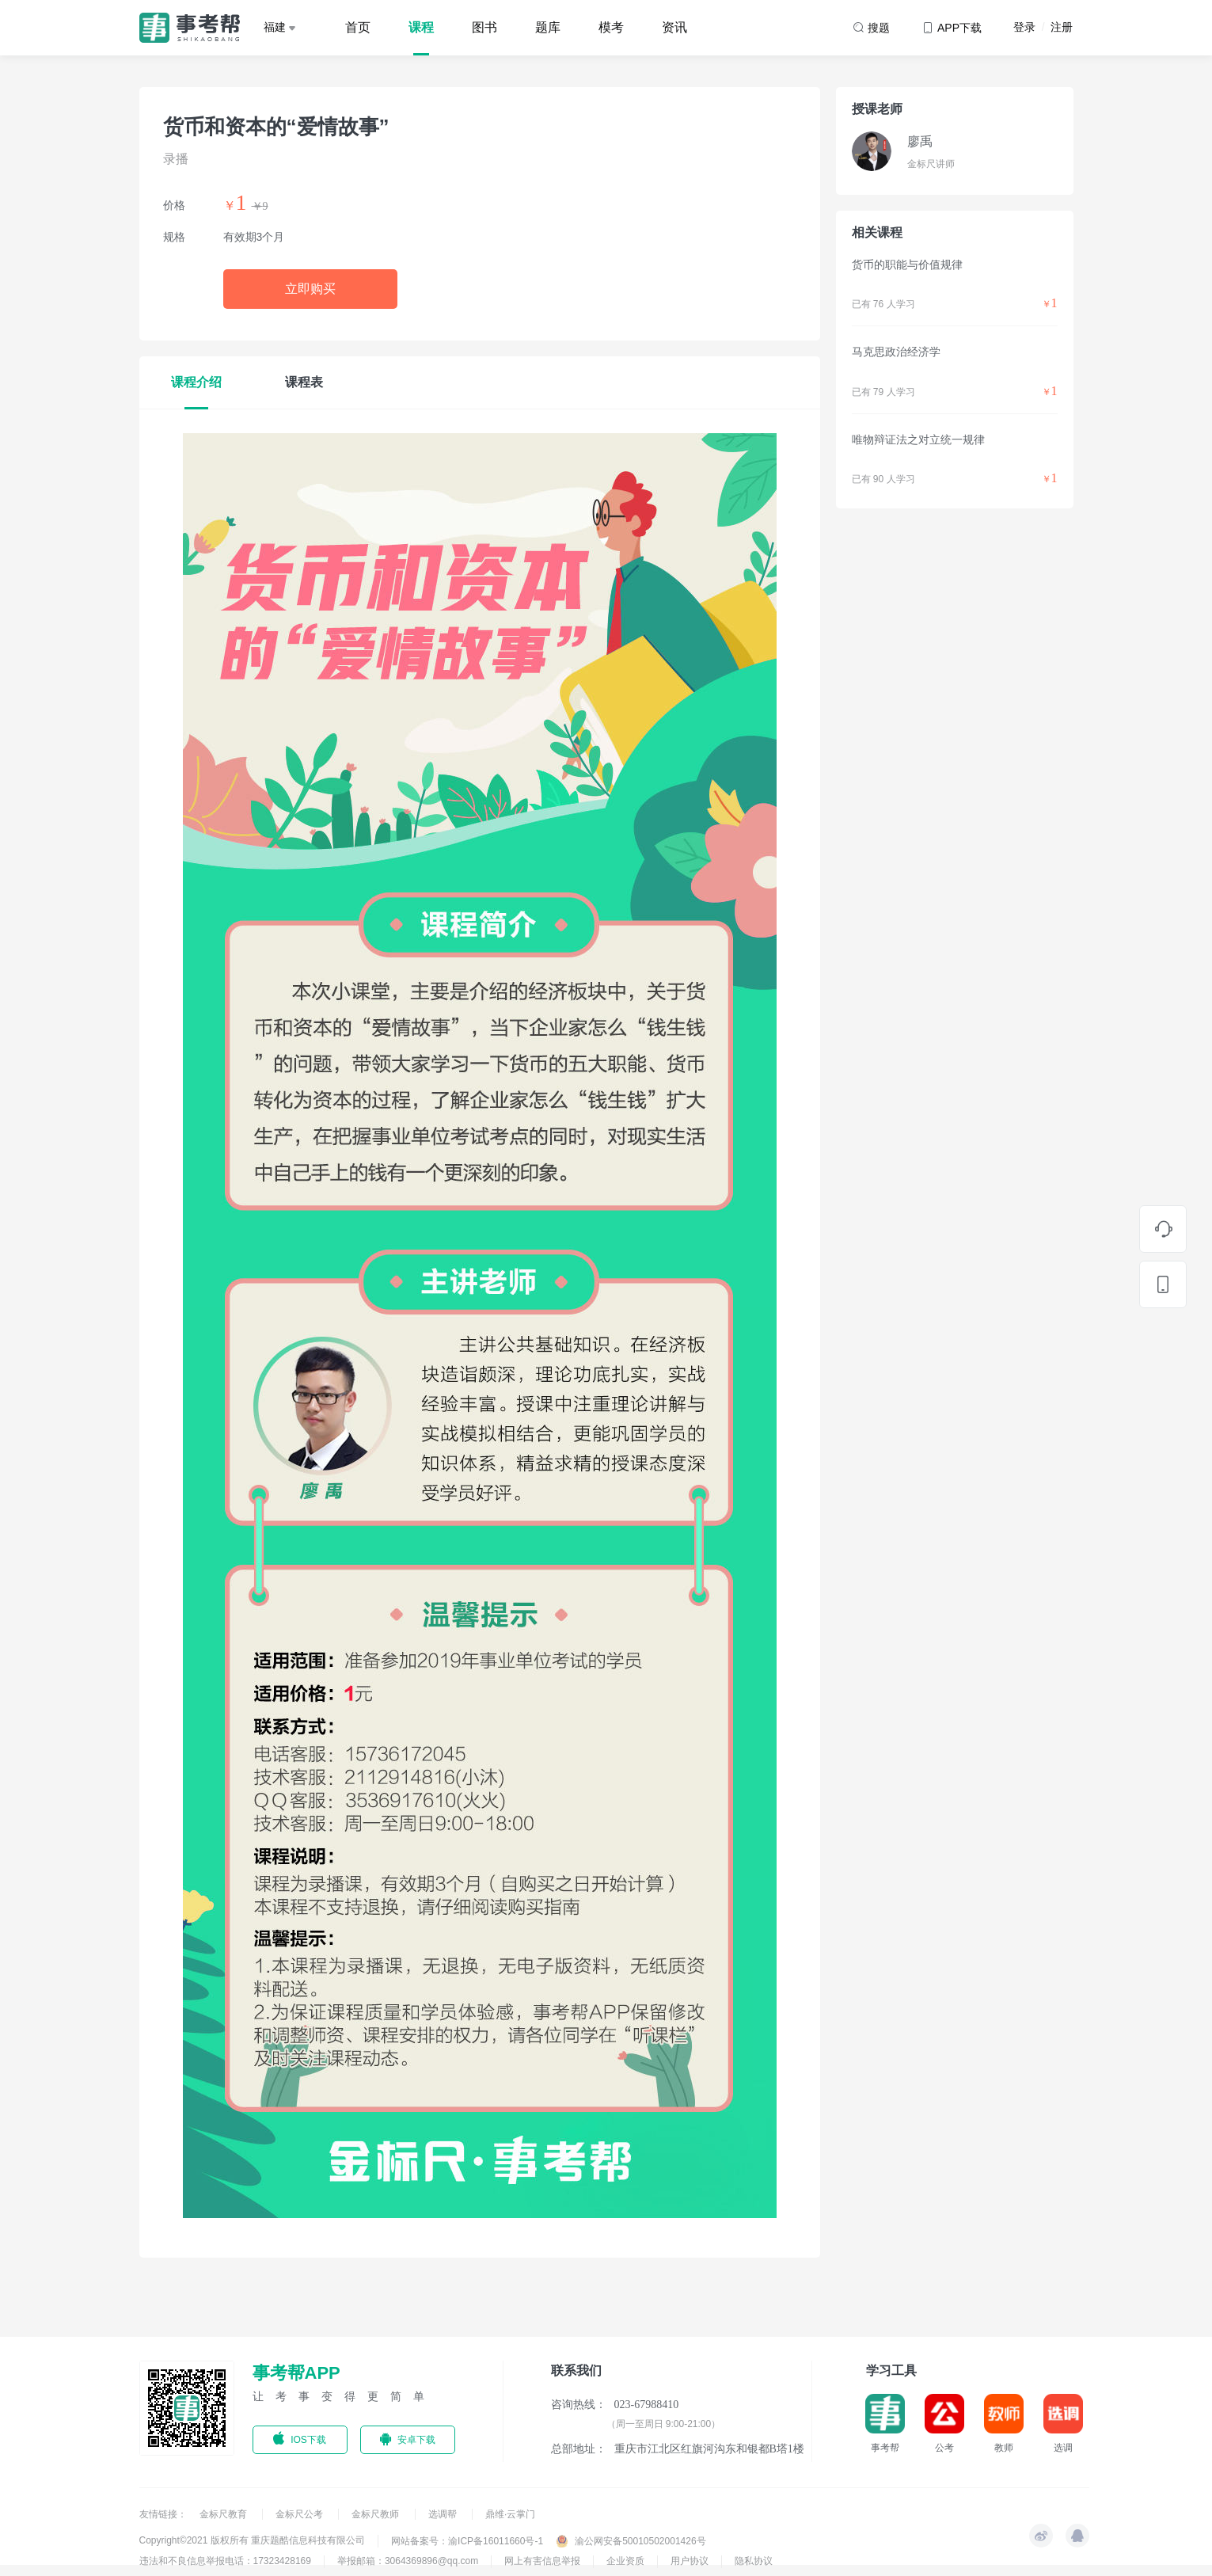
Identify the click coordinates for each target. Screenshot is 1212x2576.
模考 (611, 27)
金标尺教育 (224, 2514)
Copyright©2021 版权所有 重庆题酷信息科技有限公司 (252, 2540)
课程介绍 (196, 382)
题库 (547, 27)
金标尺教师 (376, 2514)
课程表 (304, 382)
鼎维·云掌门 (510, 2514)
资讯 (674, 27)
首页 (357, 27)
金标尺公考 (300, 2514)
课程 (421, 27)
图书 (484, 27)
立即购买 (310, 288)
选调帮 (443, 2514)
